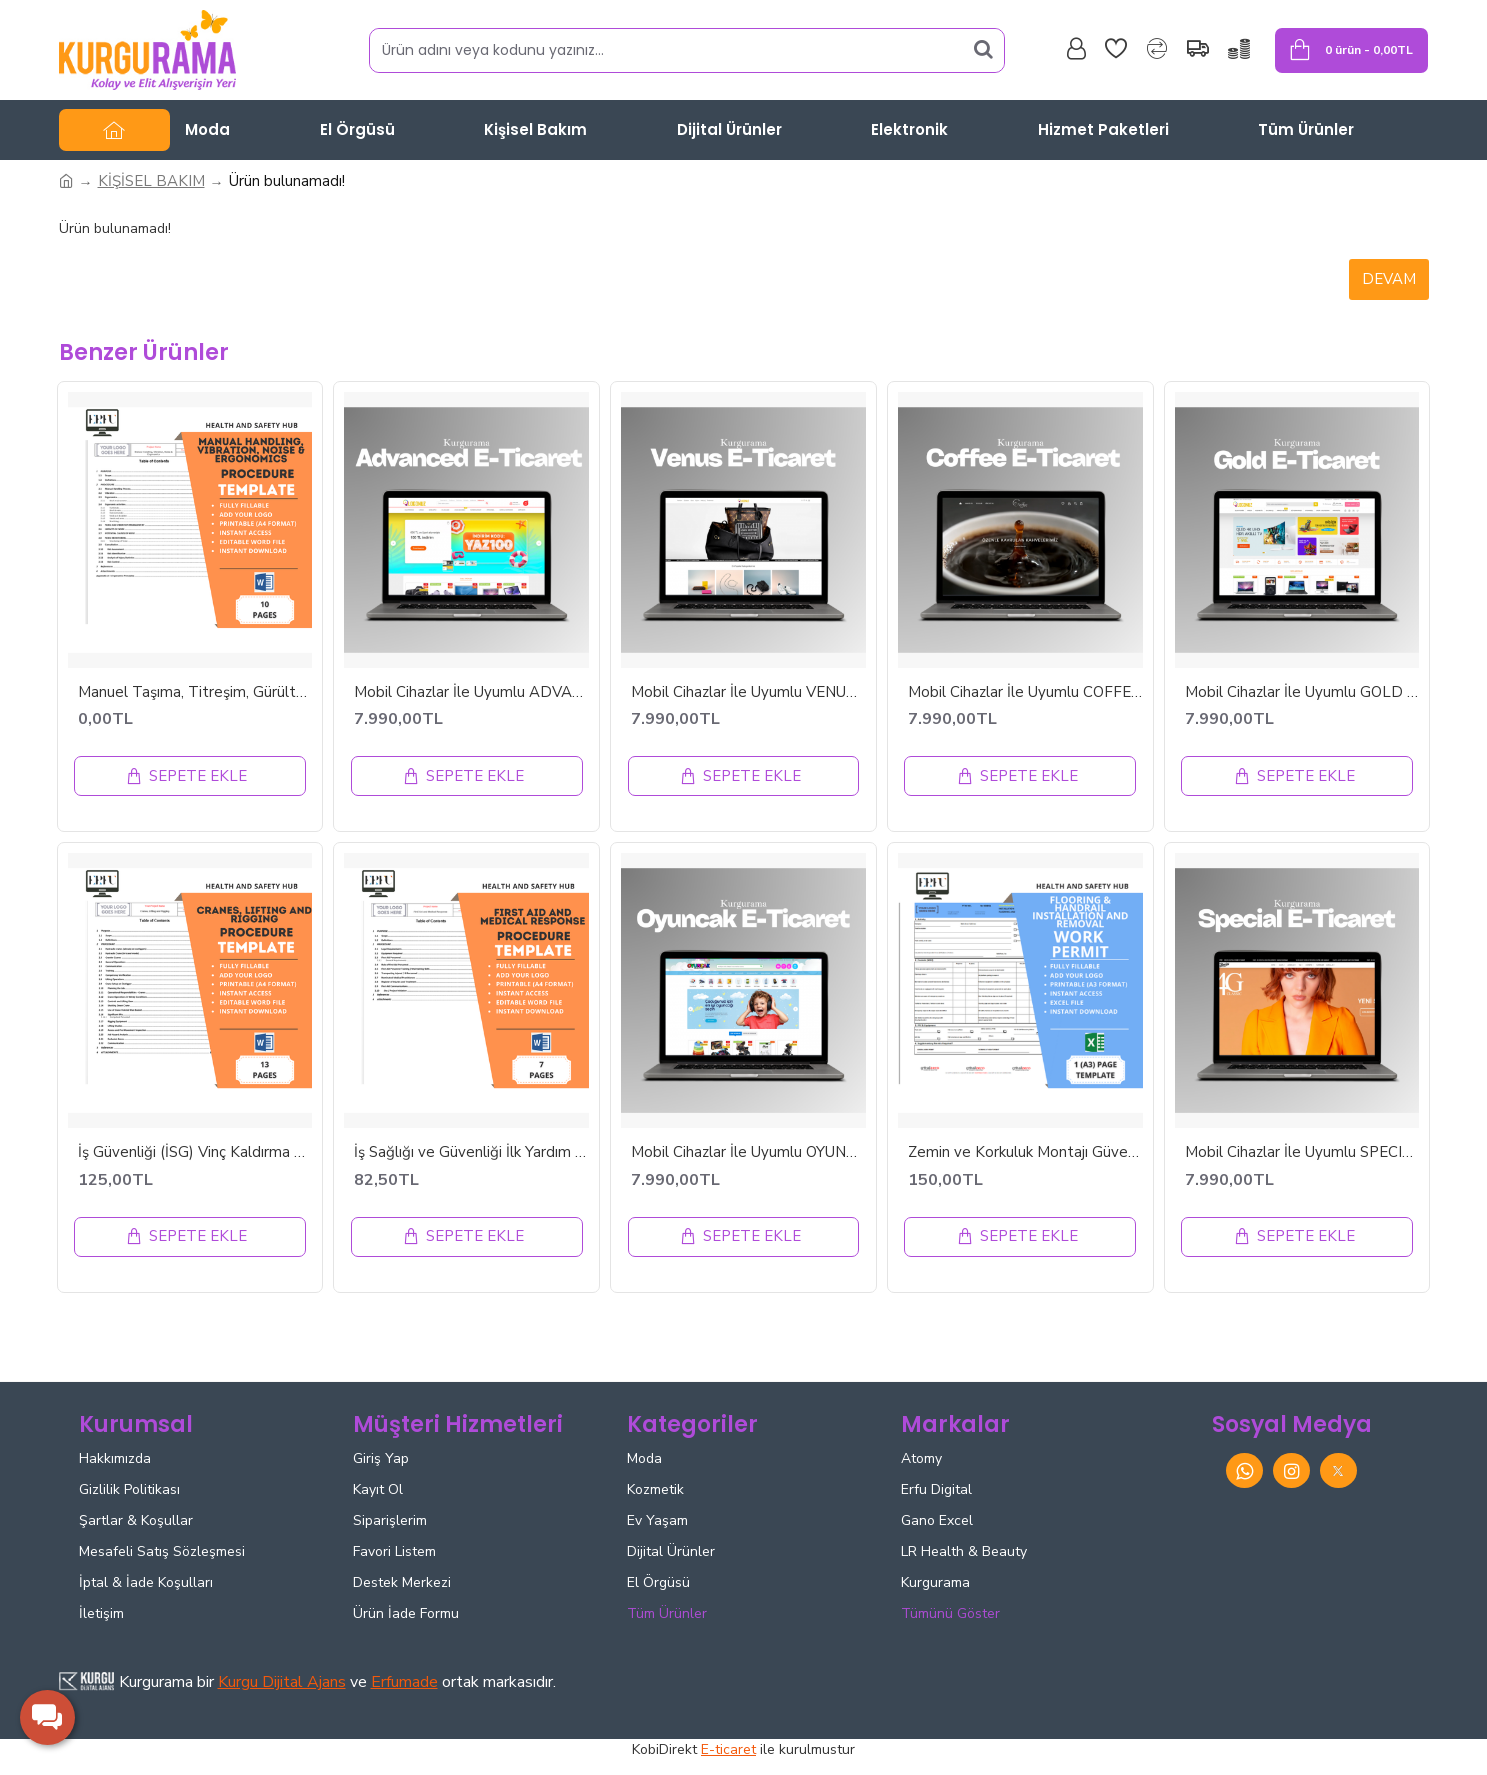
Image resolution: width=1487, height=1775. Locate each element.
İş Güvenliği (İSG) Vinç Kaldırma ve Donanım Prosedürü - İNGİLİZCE (195, 1152)
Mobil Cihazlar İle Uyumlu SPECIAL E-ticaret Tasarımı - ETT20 (1302, 1152)
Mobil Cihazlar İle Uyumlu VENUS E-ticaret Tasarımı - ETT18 (748, 692)
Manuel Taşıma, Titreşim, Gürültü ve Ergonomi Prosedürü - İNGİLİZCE (195, 692)
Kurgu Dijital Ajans (282, 1682)
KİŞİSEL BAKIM (151, 181)
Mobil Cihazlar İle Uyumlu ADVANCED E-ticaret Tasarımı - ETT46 (471, 692)
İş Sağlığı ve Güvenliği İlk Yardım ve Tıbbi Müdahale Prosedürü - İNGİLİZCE (471, 1152)
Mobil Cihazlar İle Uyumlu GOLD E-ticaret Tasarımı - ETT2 (1302, 692)
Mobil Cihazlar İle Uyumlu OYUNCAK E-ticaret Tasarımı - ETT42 (748, 1152)
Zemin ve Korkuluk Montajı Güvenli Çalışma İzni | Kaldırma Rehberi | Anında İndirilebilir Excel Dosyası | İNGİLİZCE (1025, 1152)
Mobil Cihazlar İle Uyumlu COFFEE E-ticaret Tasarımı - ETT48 (1025, 692)
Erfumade (404, 1682)
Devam (1389, 279)
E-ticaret (728, 1749)
